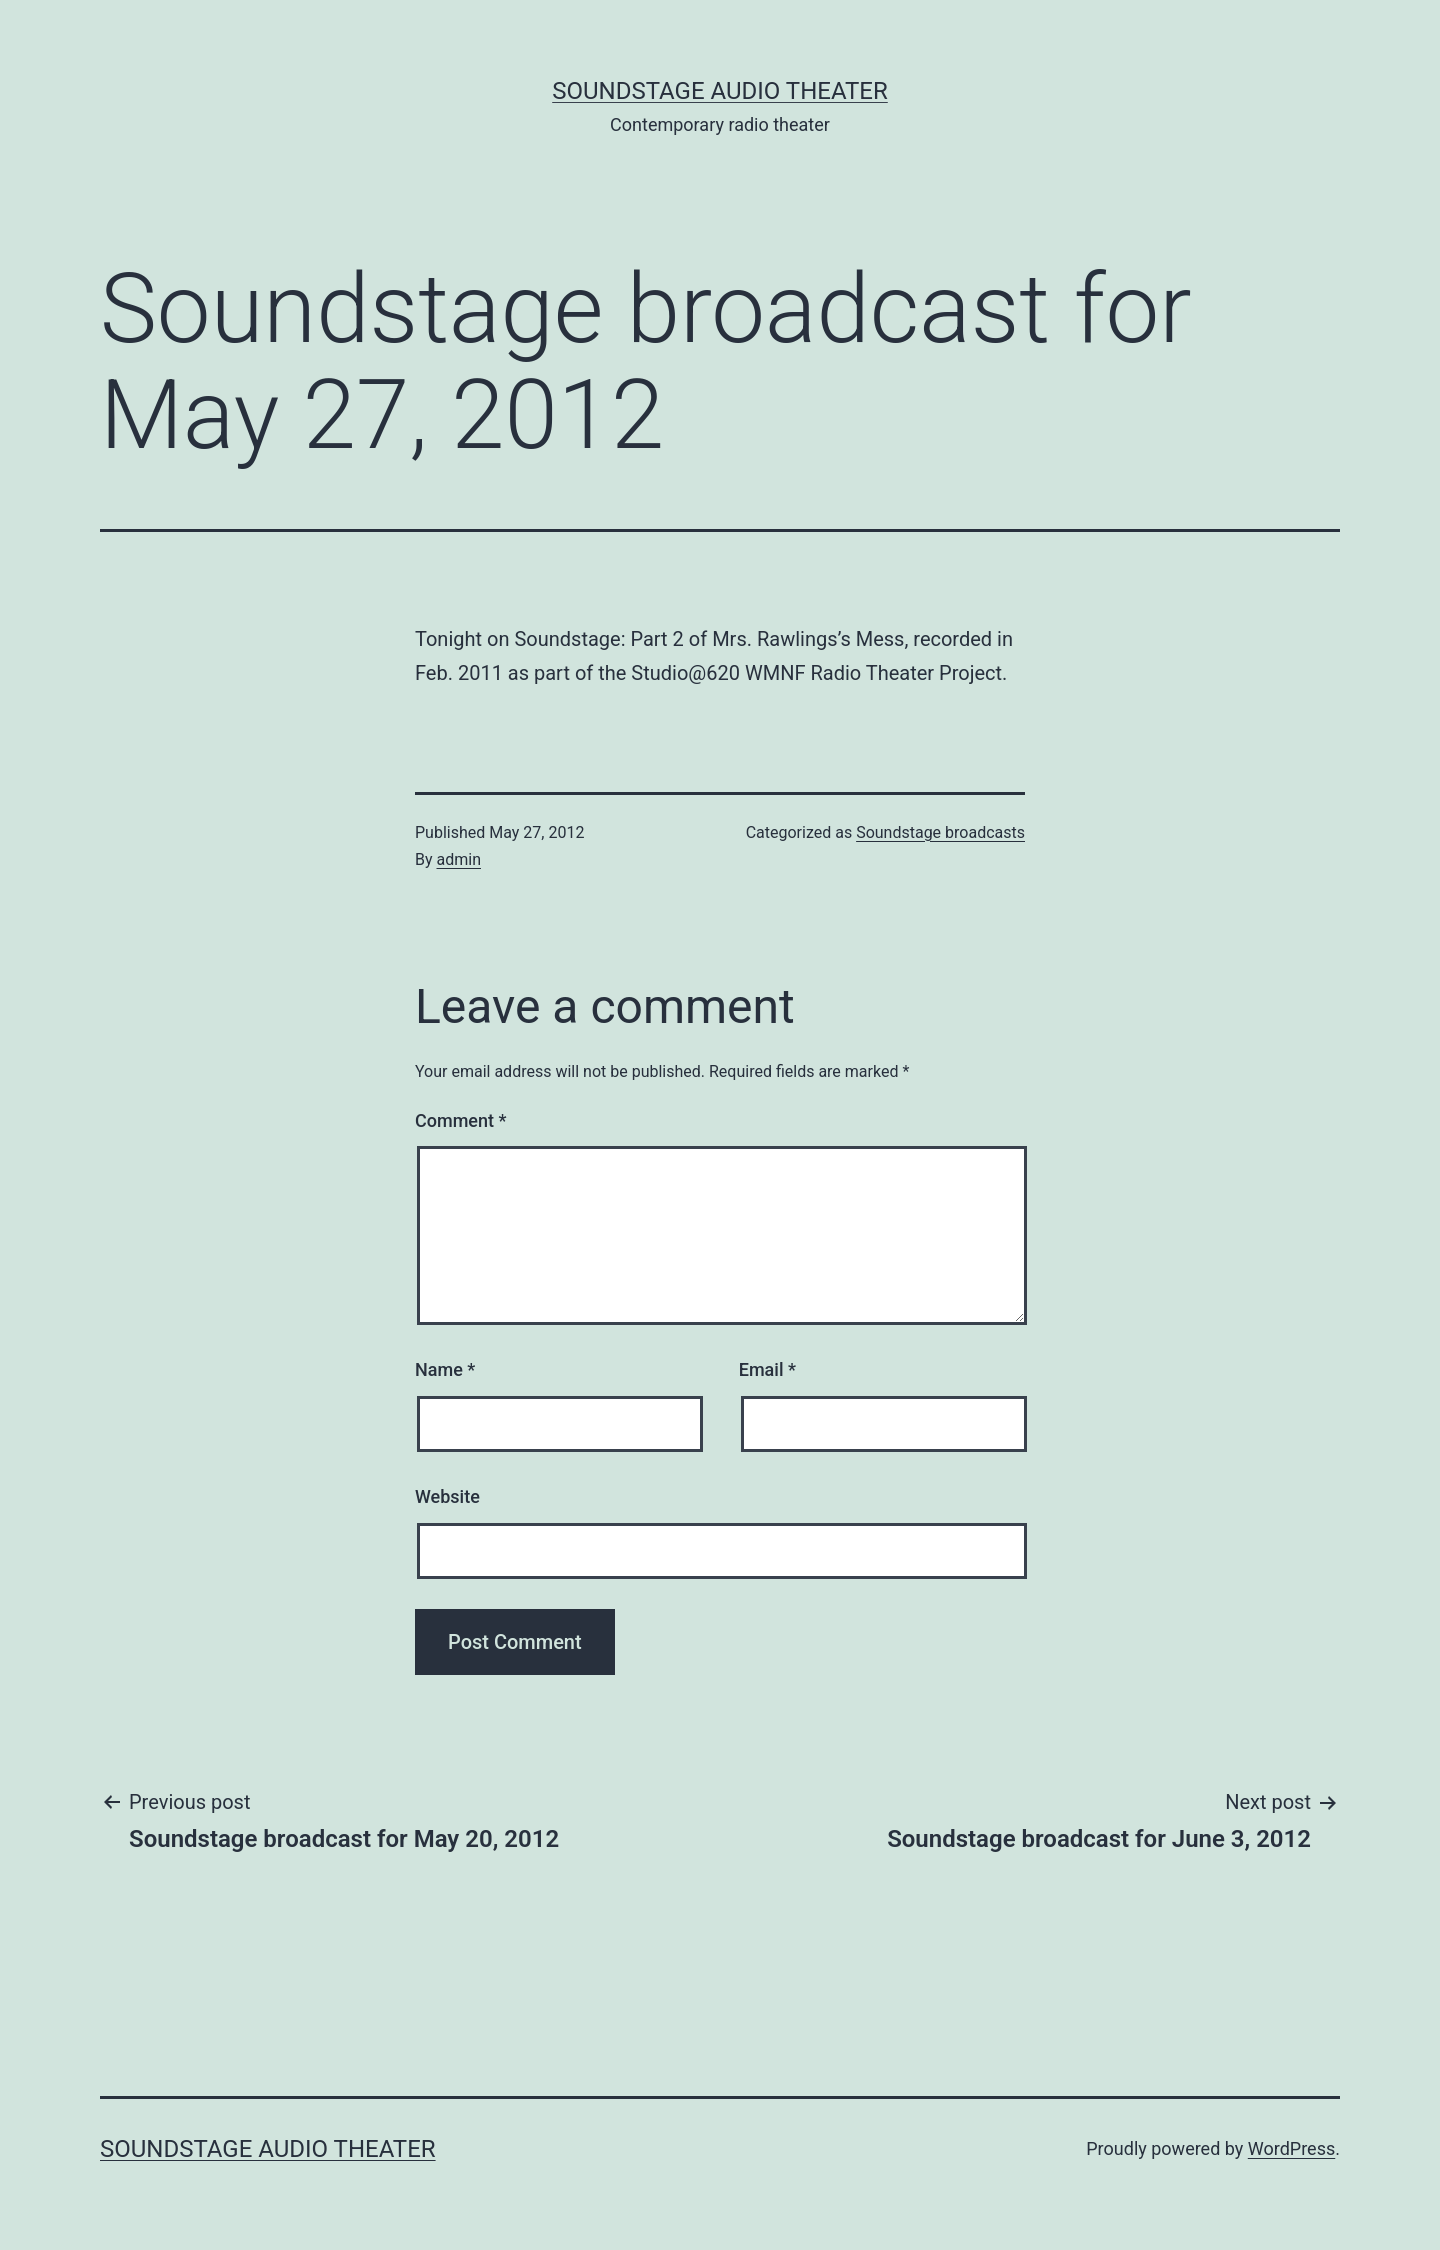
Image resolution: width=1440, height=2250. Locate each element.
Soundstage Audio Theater (720, 91)
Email (767, 1369)
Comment (460, 1120)
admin (459, 859)
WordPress (1291, 2148)
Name (445, 1369)
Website (447, 1496)
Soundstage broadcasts (940, 832)
